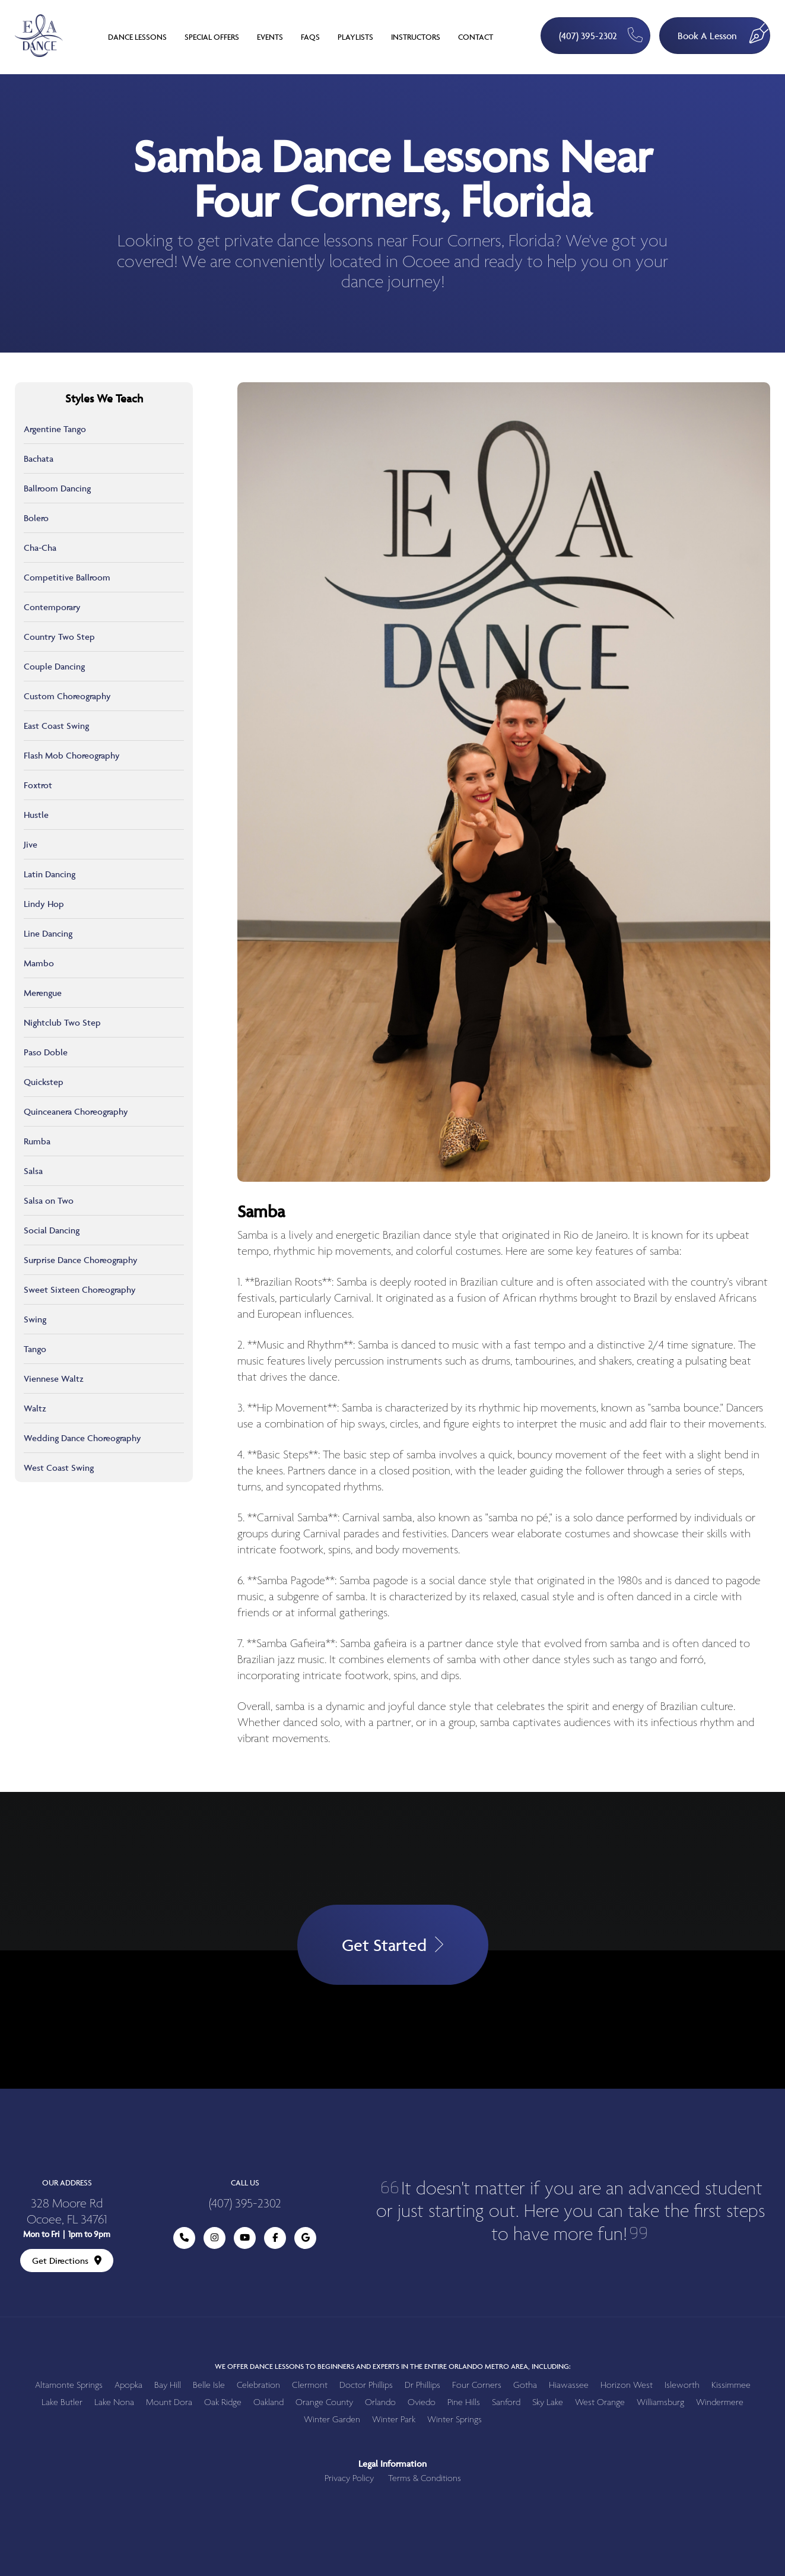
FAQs (310, 37)
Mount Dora (169, 2402)
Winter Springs (454, 2419)
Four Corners (476, 2385)
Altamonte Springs (69, 2385)
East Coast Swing (56, 725)
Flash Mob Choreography (72, 755)
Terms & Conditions (424, 2478)
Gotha (525, 2385)
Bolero (36, 518)
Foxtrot (38, 785)
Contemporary (52, 607)
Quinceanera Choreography (76, 1111)
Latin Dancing (49, 874)
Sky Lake (547, 2402)
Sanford (506, 2402)
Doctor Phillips (366, 2385)
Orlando (380, 2402)
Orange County (324, 2402)
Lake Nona (114, 2402)
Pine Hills (463, 2402)
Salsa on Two (49, 1200)
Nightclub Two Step (62, 1022)
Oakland (268, 2402)
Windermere (719, 2402)
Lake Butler (62, 2402)
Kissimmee (731, 2385)
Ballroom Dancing (57, 488)
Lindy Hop (44, 903)
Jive (30, 844)
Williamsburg (660, 2402)
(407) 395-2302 (601, 34)
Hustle (36, 814)
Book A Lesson (724, 30)
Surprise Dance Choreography (81, 1259)
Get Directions (66, 2260)
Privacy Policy (349, 2478)
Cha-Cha (40, 547)
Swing (35, 1319)
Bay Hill (167, 2385)
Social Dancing (52, 1230)
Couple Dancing (54, 666)
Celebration (258, 2385)
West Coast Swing (59, 1467)
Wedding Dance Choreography (82, 1438)
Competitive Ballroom (67, 577)
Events (270, 37)
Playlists (355, 37)
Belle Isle (209, 2385)
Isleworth (682, 2385)
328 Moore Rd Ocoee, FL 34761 (67, 2212)
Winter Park (393, 2419)
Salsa (33, 1170)
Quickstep (43, 1081)
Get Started (393, 1944)
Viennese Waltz (54, 1378)
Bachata (38, 458)
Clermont (310, 2385)
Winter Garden (332, 2419)
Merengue (43, 992)
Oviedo (422, 2402)
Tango (35, 1348)
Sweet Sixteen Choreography (80, 1289)
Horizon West (626, 2385)
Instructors (415, 37)
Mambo (39, 963)
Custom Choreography (67, 696)
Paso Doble (46, 1052)
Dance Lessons (137, 37)
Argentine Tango (55, 428)
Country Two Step (59, 636)
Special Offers (212, 37)
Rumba (37, 1141)
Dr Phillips (422, 2385)
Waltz (35, 1408)
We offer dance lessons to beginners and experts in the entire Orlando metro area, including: (393, 2366)
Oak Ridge (222, 2402)
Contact (475, 37)
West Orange (600, 2402)
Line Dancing (48, 933)
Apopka (128, 2385)
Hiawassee (569, 2385)
